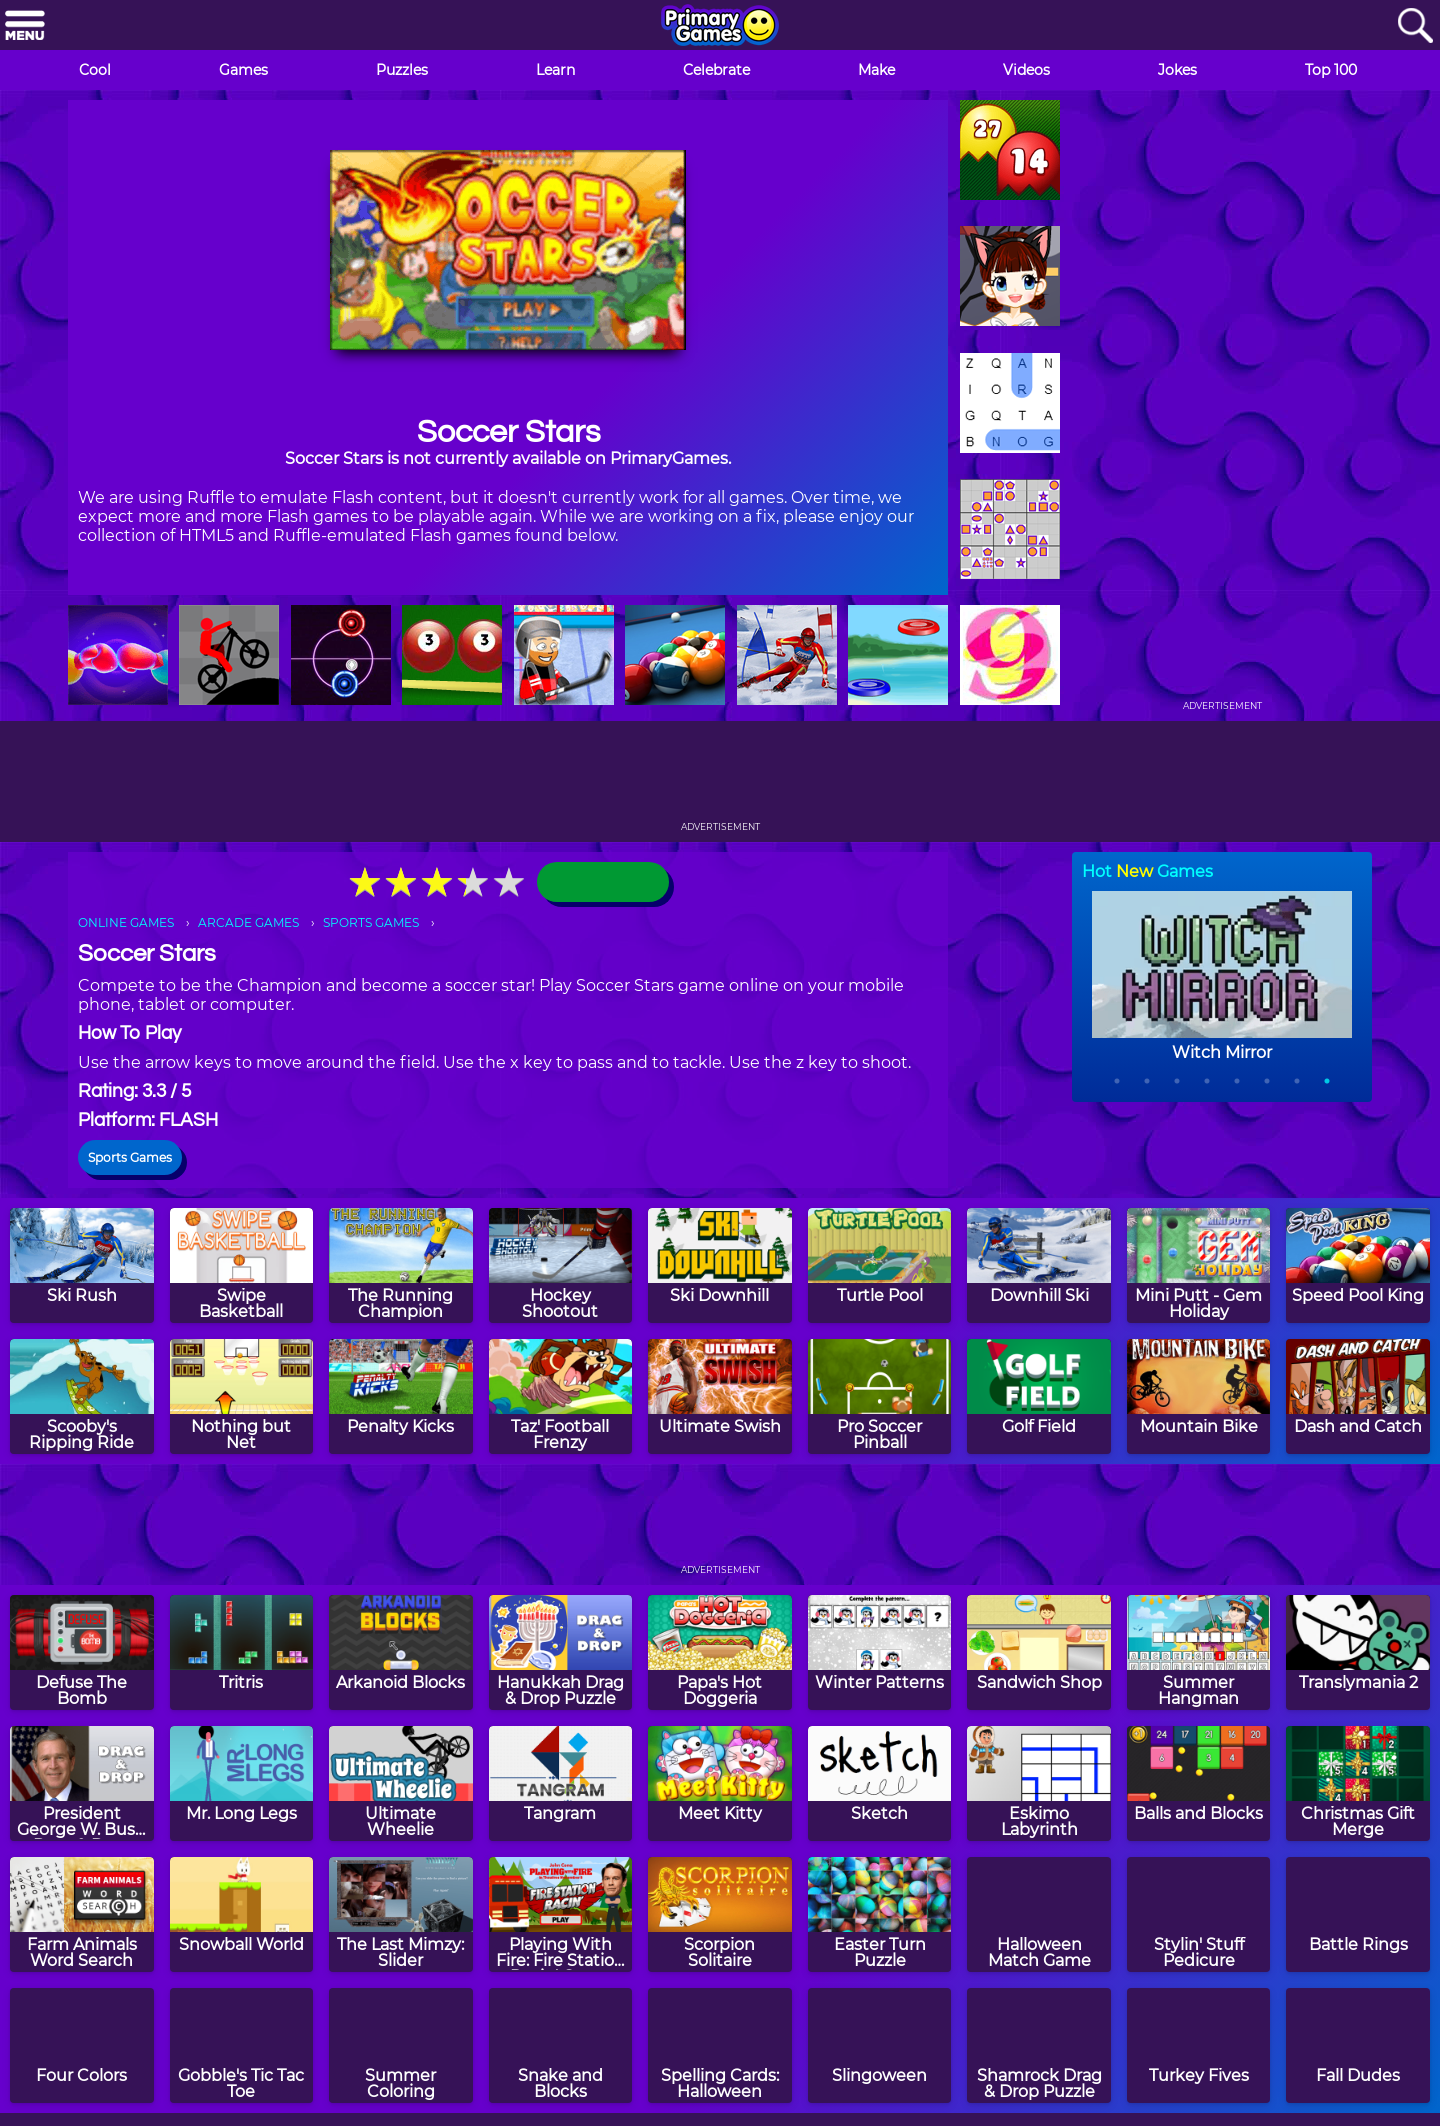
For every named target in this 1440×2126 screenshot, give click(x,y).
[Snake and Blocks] (561, 2045)
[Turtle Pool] (880, 1265)
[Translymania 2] (1358, 1652)
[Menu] (25, 26)
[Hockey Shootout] (561, 1265)
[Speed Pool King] (1358, 1265)
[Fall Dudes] (1358, 2045)
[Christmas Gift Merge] (1358, 1783)
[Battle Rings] (1358, 1914)
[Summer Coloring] (401, 2045)
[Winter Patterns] (880, 1652)
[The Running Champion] (401, 1265)
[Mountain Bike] (1199, 1396)
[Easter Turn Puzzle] (880, 1914)
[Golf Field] (1039, 1396)
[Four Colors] (82, 2045)
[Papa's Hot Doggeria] (720, 1652)
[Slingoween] (880, 2045)
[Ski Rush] (82, 1265)
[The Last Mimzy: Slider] (401, 1914)
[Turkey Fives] (1199, 2045)
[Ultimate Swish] (720, 1396)
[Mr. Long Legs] (242, 1783)
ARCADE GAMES (248, 922)
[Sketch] (880, 1783)
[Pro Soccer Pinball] (880, 1396)
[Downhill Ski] (1039, 1265)
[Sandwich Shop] (1039, 1652)
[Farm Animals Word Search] (82, 1914)
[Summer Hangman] (1199, 1652)
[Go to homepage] (720, 27)
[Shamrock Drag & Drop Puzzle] (1039, 2045)
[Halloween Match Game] (1039, 1914)
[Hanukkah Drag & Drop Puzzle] (561, 1652)
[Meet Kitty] (720, 1783)
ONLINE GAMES (126, 922)
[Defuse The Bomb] (82, 1652)
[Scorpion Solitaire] (720, 1914)
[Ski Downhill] (720, 1265)
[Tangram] (561, 1783)
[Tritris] (242, 1652)
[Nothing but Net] (242, 1396)
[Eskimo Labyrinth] (1039, 1783)
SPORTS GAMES (371, 922)
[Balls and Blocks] (1199, 1783)
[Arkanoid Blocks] (401, 1652)
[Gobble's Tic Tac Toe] (242, 2045)
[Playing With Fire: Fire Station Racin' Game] (561, 1914)
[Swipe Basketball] (242, 1265)
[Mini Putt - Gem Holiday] (1199, 1265)
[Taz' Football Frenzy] (561, 1396)
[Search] (1415, 26)
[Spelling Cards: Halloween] (720, 2045)
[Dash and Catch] (1358, 1396)
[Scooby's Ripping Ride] (82, 1396)
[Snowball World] (242, 1914)
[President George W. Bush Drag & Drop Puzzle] (82, 1783)
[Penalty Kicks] (401, 1396)
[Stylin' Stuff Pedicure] (1199, 1914)
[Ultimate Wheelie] (401, 1783)
